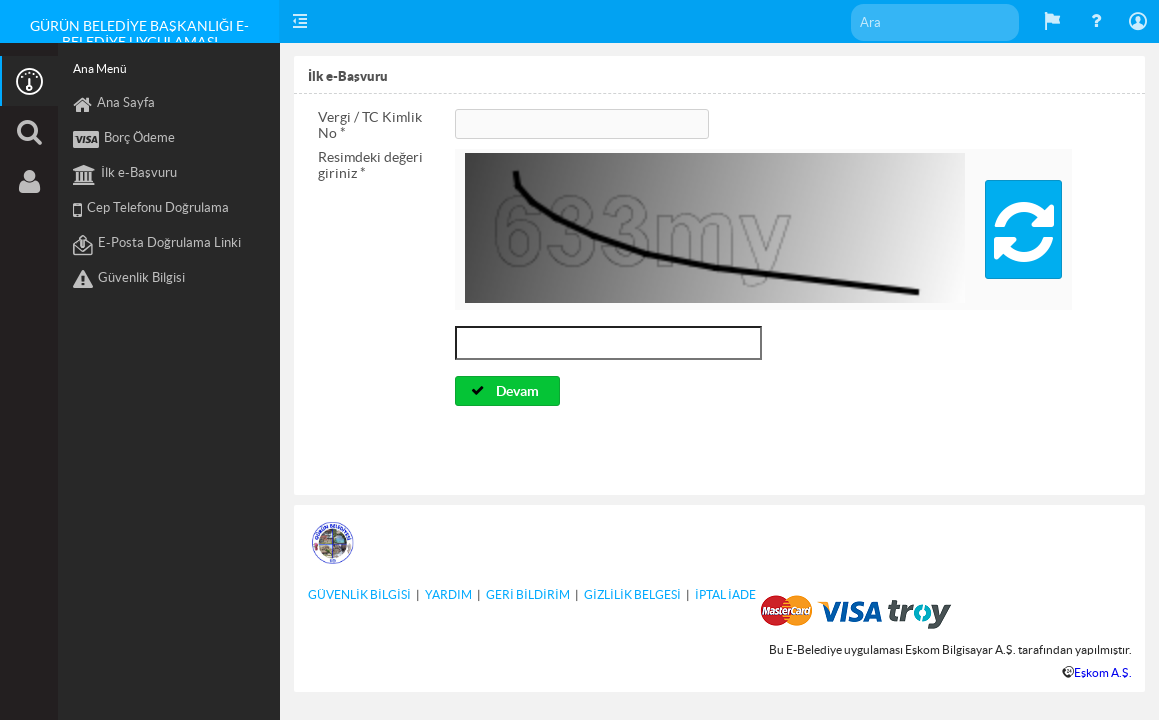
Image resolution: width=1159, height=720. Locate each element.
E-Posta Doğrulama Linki (157, 245)
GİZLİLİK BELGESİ (632, 594)
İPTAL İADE (725, 594)
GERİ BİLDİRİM (528, 594)
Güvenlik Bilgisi (129, 280)
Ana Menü (100, 68)
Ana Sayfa (114, 105)
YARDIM (448, 594)
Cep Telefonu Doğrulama (151, 210)
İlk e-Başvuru (125, 175)
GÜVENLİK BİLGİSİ (359, 594)
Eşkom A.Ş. (1103, 672)
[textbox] (935, 22)
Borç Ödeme (124, 140)
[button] (1023, 229)
